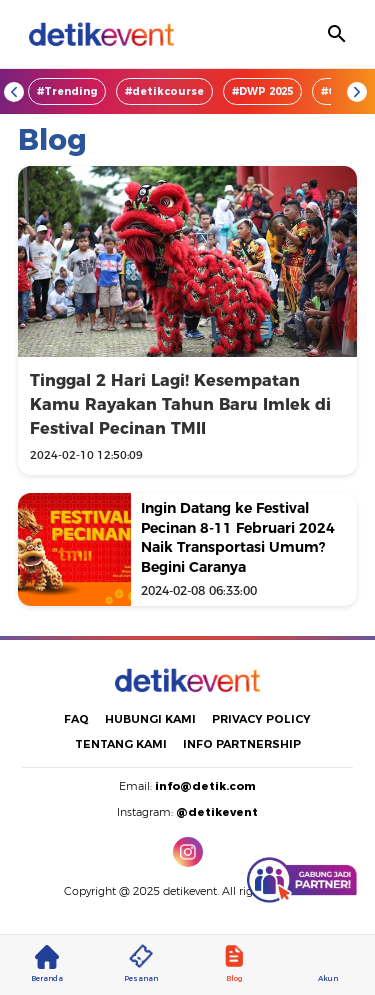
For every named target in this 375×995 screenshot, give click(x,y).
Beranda (47, 964)
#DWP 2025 (262, 91)
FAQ (76, 719)
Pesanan (141, 964)
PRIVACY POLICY (261, 719)
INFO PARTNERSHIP (242, 744)
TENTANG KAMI (121, 744)
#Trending (67, 91)
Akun (328, 964)
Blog (234, 964)
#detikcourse (164, 91)
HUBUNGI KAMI (150, 719)
